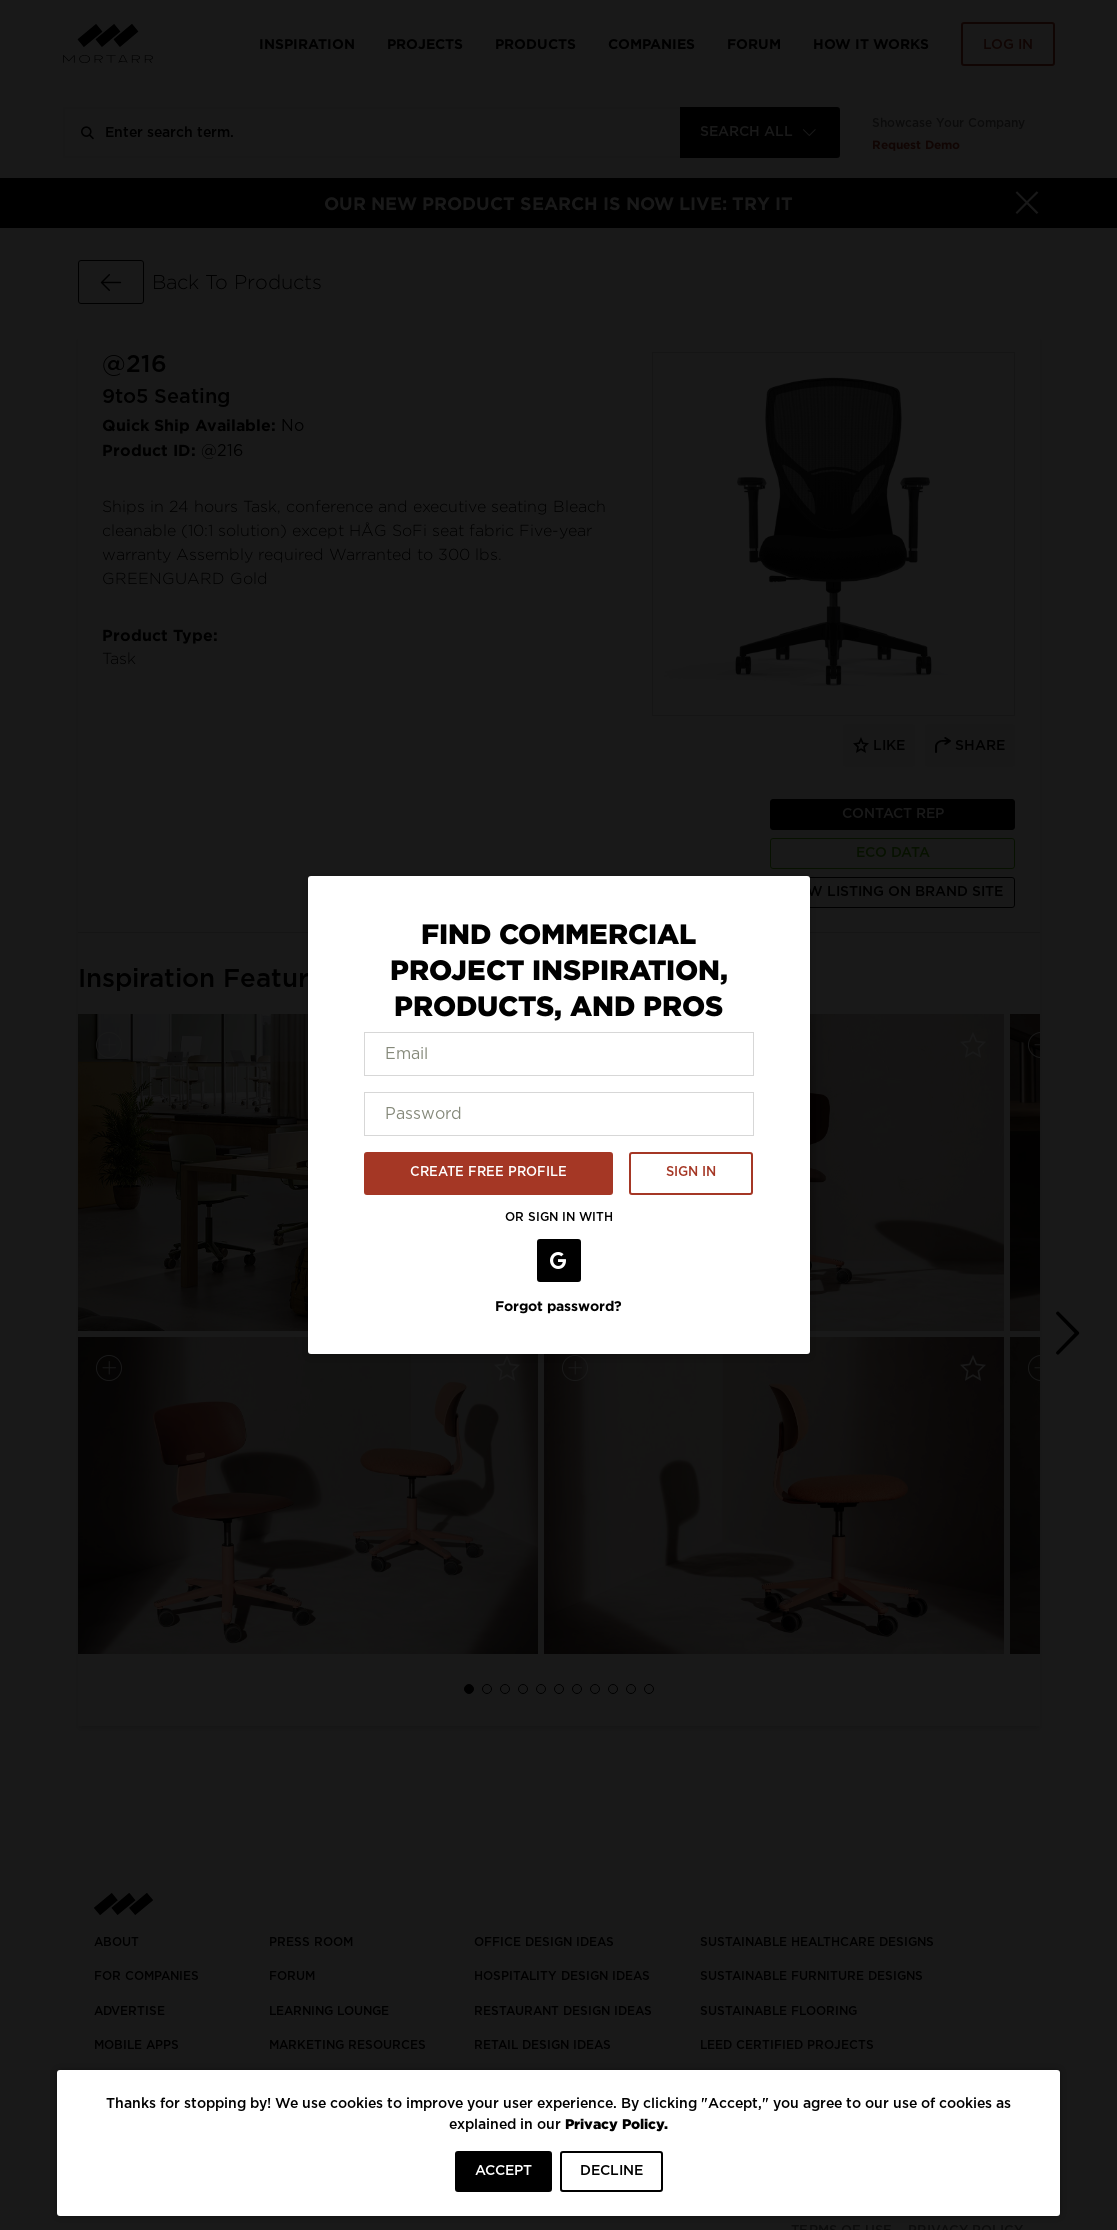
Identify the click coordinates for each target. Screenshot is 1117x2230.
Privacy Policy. (616, 2123)
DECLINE (611, 2171)
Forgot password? (558, 1305)
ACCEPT (503, 2171)
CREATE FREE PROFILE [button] (488, 1172)
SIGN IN (691, 1172)
